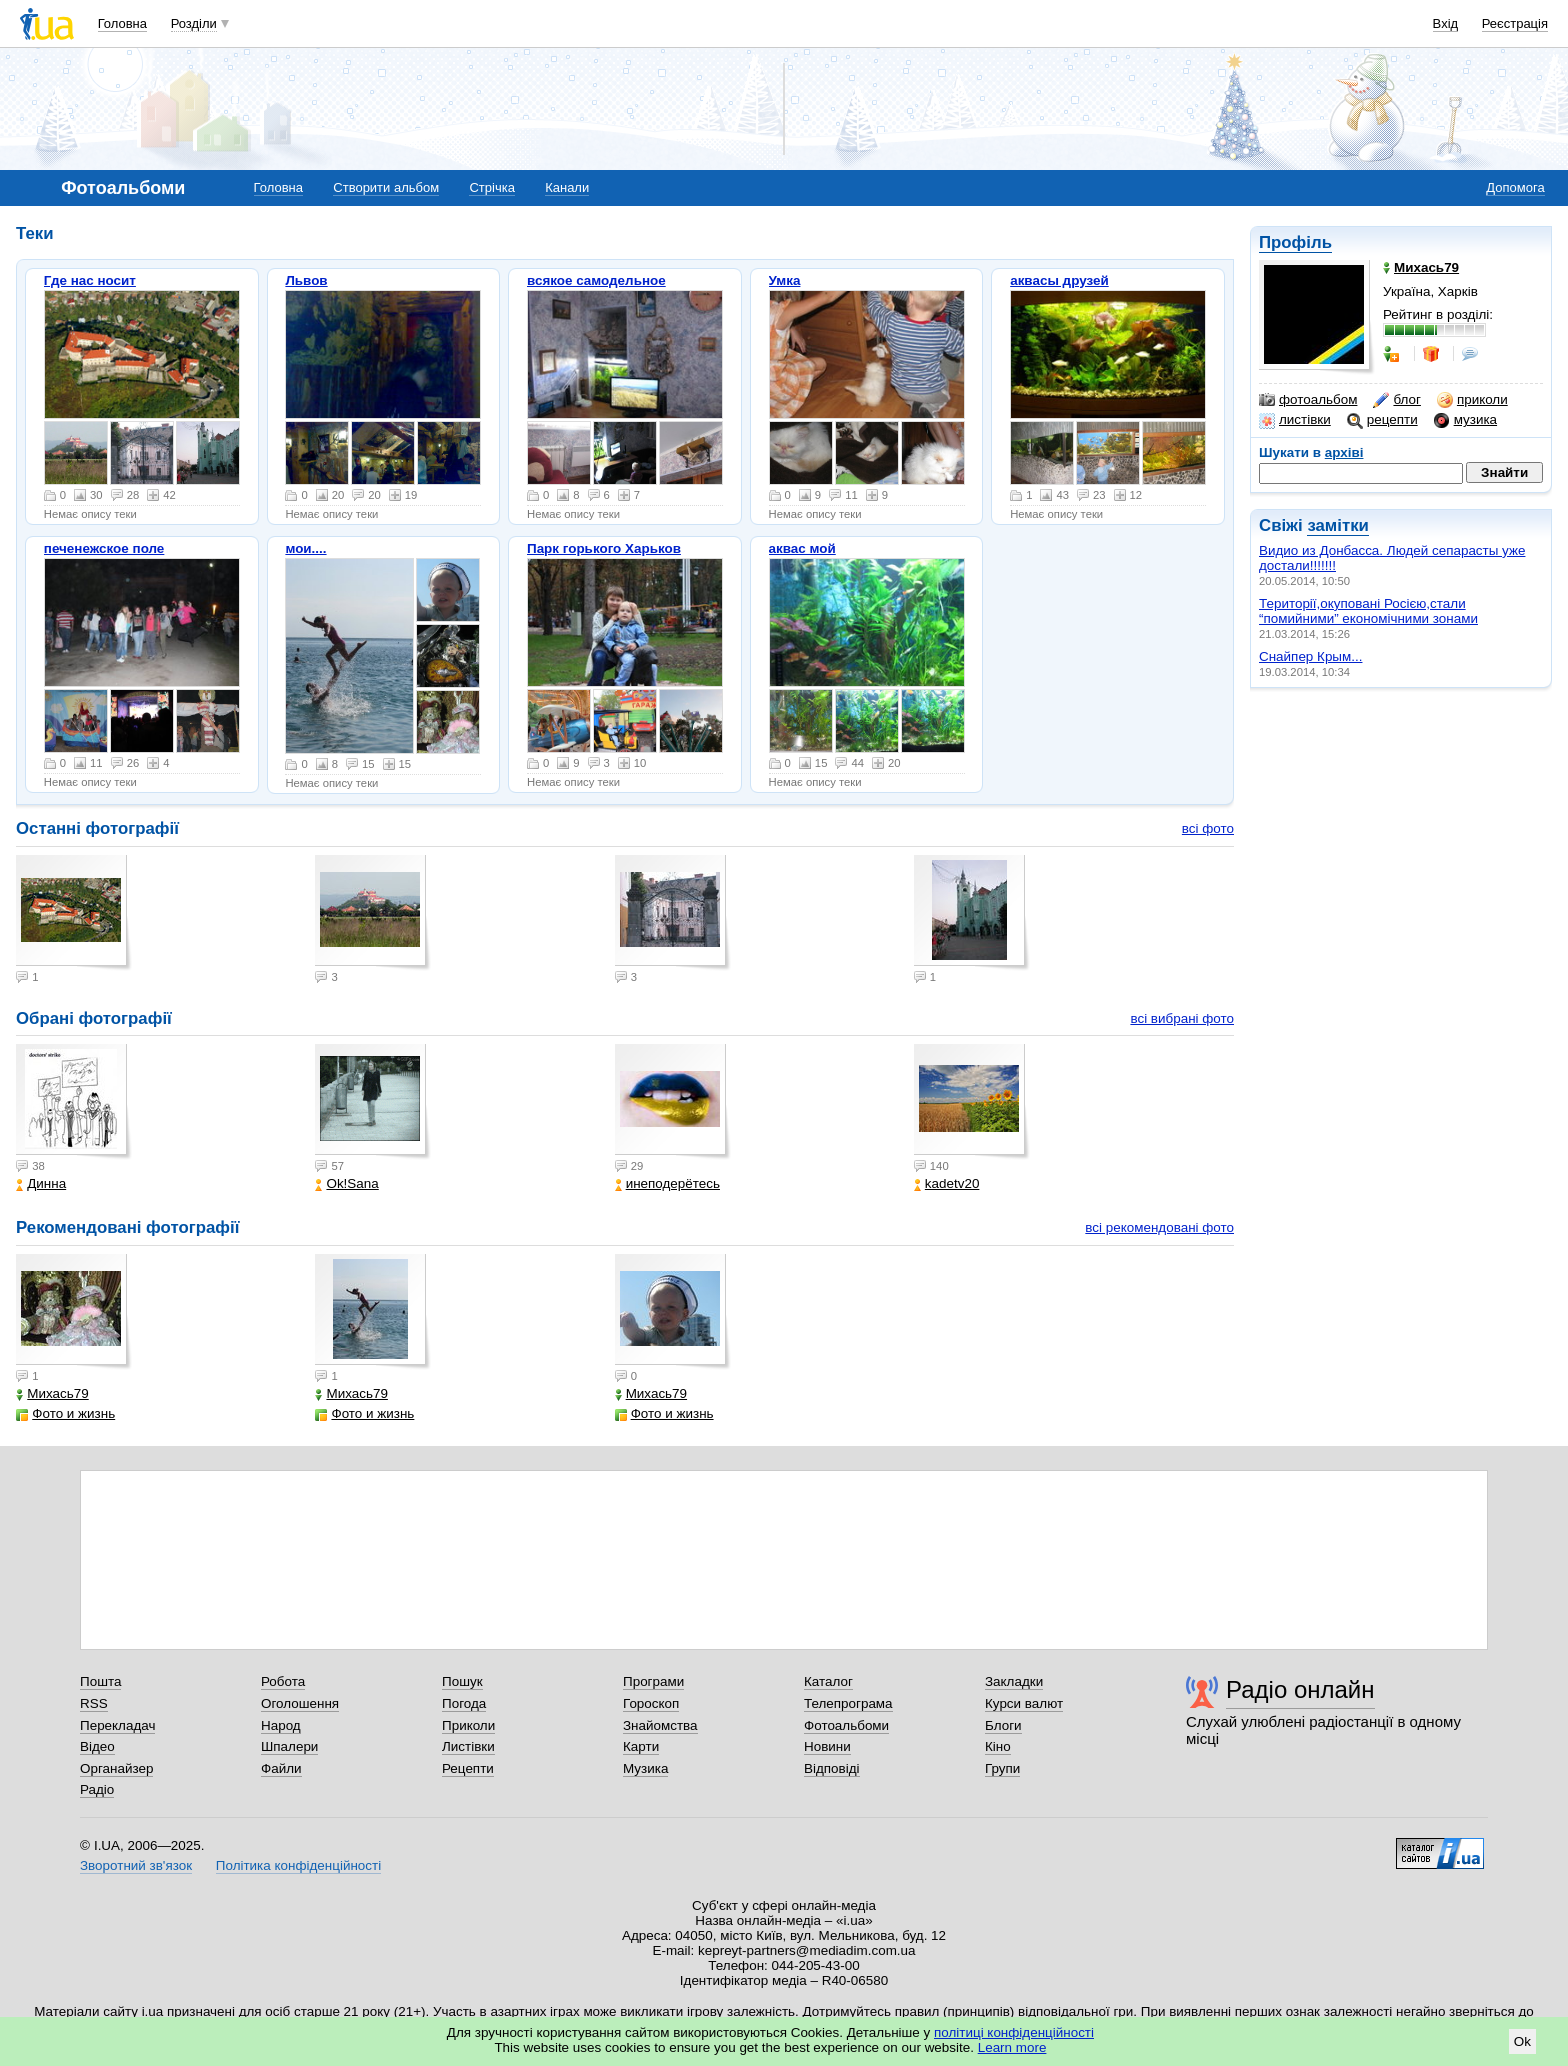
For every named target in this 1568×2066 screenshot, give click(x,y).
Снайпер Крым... (1310, 656)
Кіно (998, 1746)
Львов (306, 280)
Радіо (97, 1789)
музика (1465, 420)
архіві (1344, 452)
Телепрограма (848, 1703)
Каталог (828, 1681)
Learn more (1012, 2047)
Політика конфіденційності (298, 1865)
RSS (94, 1703)
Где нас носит (90, 280)
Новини (827, 1746)
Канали (567, 187)
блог (1396, 400)
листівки (1295, 420)
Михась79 (52, 1393)
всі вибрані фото (1182, 1018)
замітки (1338, 525)
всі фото (1208, 828)
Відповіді (832, 1768)
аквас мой (802, 548)
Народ (281, 1725)
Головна (122, 23)
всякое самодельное (596, 280)
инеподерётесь (667, 1183)
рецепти (1382, 420)
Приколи (468, 1725)
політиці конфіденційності (1014, 2032)
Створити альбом (386, 187)
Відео (97, 1746)
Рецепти (468, 1768)
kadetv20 (947, 1183)
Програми (653, 1681)
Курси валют (1024, 1703)
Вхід (1446, 23)
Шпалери (289, 1746)
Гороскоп (651, 1703)
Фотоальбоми (846, 1725)
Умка (785, 280)
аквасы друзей (1059, 280)
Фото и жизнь (65, 1413)
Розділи (194, 23)
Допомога (1515, 187)
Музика (645, 1768)
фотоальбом (1308, 400)
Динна (41, 1183)
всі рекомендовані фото (1159, 1227)
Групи (1002, 1768)
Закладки (1014, 1681)
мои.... (305, 548)
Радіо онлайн (1300, 1689)
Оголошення (300, 1703)
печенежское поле (104, 548)
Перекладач (117, 1725)
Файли (281, 1768)
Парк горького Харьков (604, 548)
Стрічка (491, 187)
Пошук (462, 1681)
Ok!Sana (346, 1183)
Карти (641, 1746)
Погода (464, 1703)
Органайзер (116, 1768)
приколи (1472, 400)
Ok (1522, 2041)
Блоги (1003, 1725)
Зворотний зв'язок (136, 1865)
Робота (283, 1681)
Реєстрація (1515, 23)
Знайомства (660, 1725)
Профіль (1295, 242)
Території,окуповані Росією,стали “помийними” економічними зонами (1368, 611)
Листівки (468, 1746)
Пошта (100, 1681)
